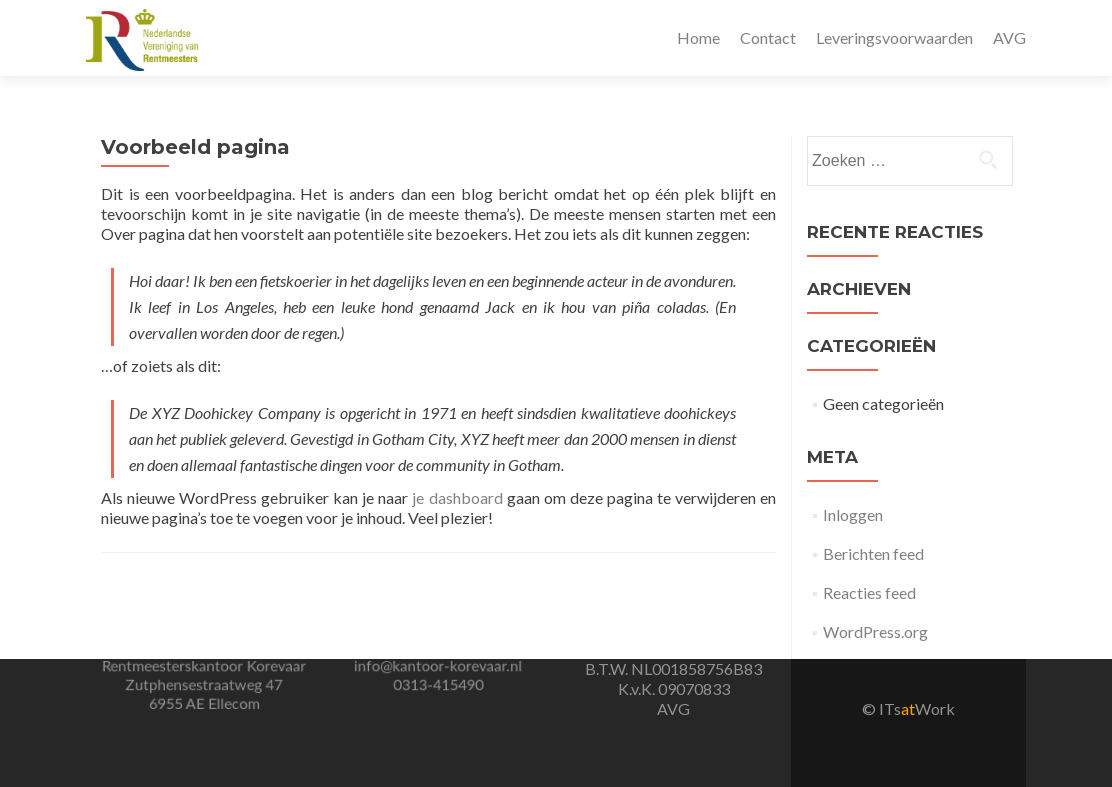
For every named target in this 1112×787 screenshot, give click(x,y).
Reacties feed (869, 592)
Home (698, 37)
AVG (1009, 37)
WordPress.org (875, 631)
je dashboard (457, 497)
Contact (768, 37)
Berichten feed (873, 553)
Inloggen (853, 514)
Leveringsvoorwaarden (894, 37)
